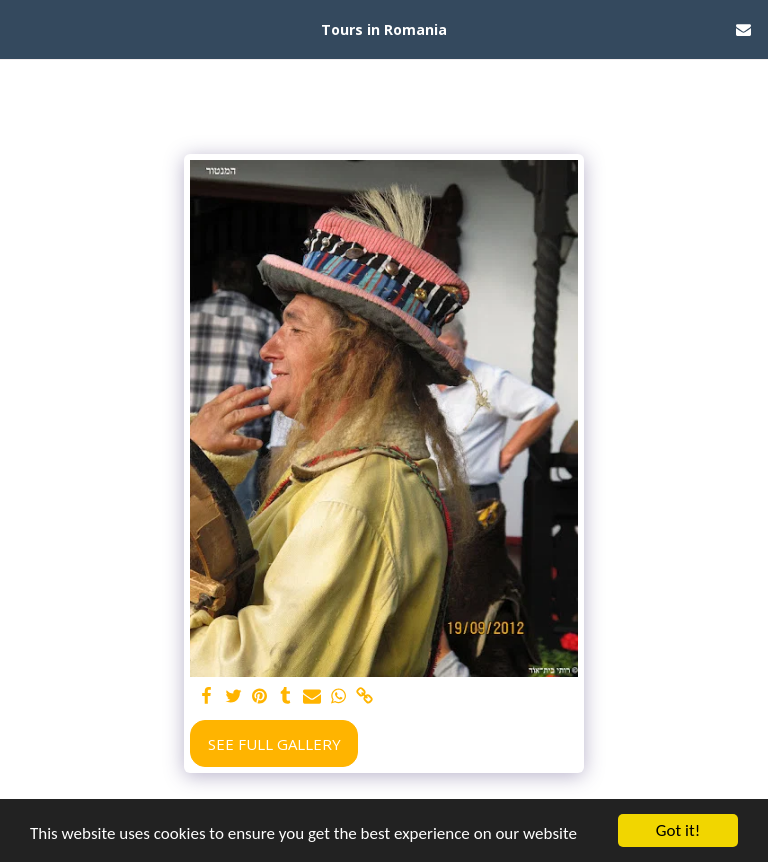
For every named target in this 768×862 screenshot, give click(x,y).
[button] (22, 28)
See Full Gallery (274, 744)
